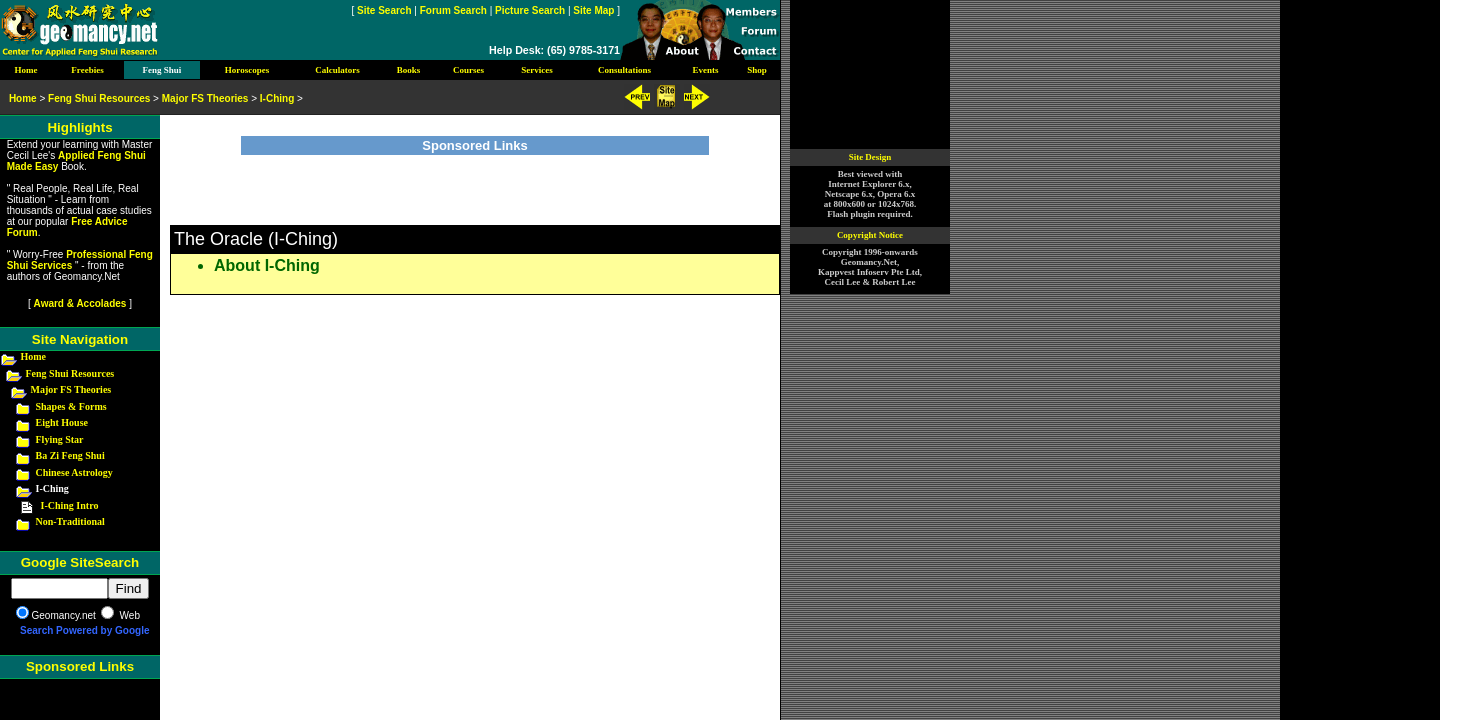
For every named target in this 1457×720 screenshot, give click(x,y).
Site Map (593, 10)
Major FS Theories (71, 389)
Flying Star (60, 439)
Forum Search (453, 10)
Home (34, 356)
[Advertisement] (475, 185)
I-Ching (277, 98)
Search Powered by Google (84, 630)
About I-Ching (267, 265)
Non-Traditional (70, 521)
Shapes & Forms (71, 406)
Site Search (384, 10)
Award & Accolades (80, 303)
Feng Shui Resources (70, 373)
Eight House (62, 422)
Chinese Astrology (74, 472)
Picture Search (530, 10)
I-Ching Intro (70, 505)
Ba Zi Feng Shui (70, 455)
